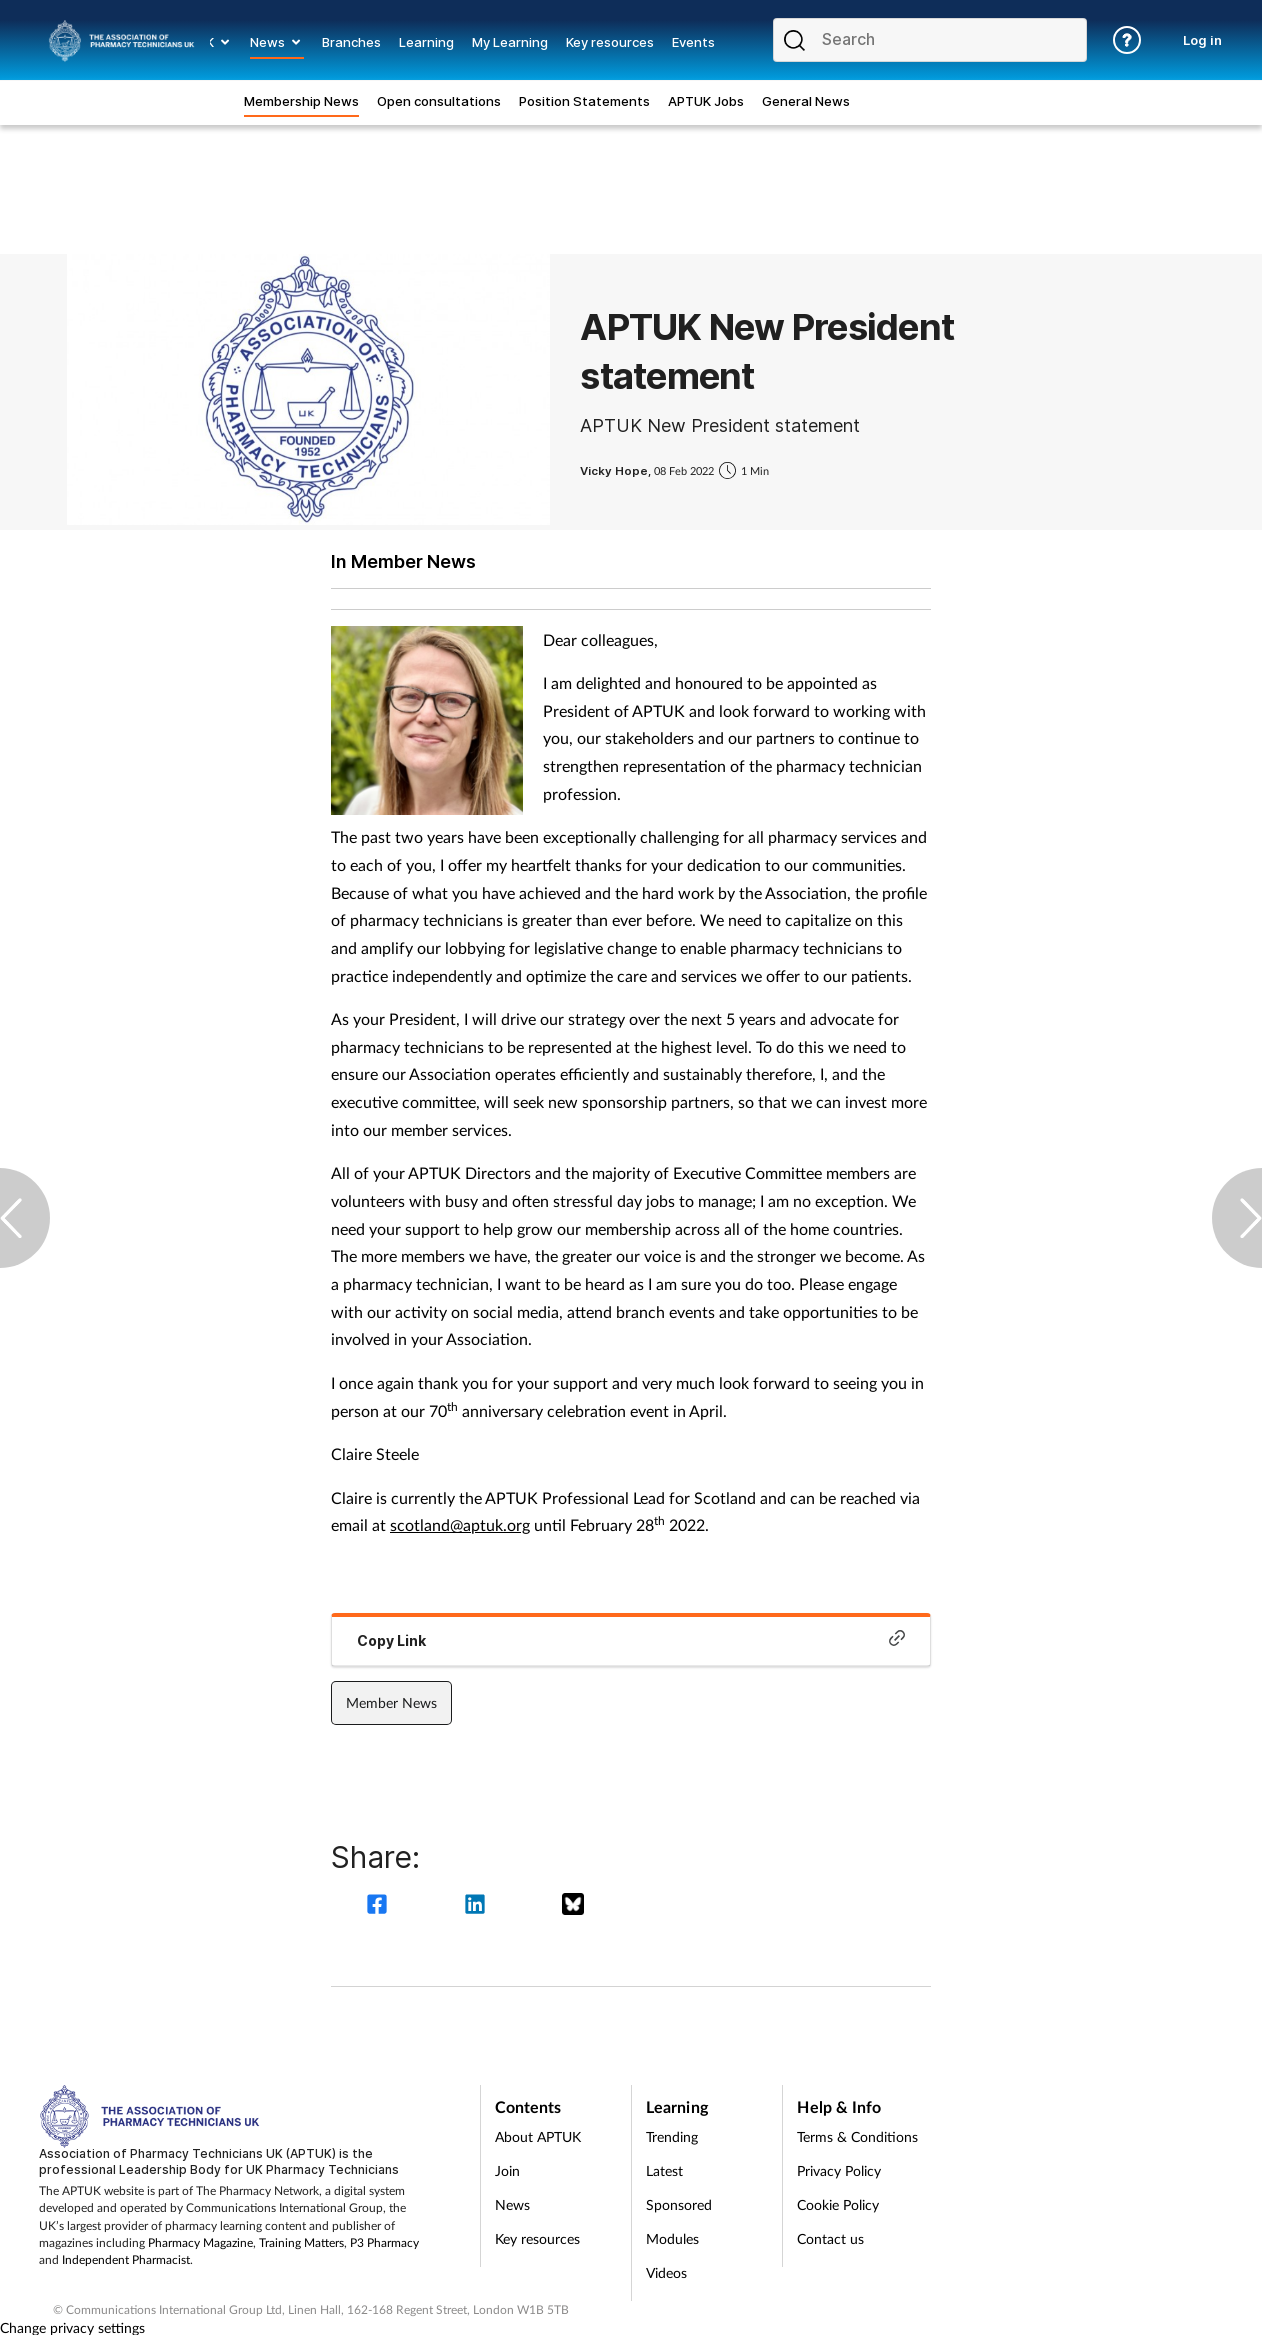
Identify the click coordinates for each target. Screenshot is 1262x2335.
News (512, 2204)
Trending (672, 2136)
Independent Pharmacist (126, 2259)
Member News (391, 1702)
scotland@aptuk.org (460, 1524)
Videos (666, 2272)
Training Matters (301, 2242)
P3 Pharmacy (384, 2242)
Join (507, 2170)
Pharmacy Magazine (200, 2242)
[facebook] (380, 1906)
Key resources (537, 2238)
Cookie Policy (838, 2204)
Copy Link (631, 1639)
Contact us (830, 2238)
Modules (672, 2238)
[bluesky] (573, 1906)
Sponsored (679, 2204)
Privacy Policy (839, 2170)
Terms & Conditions (857, 2136)
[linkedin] (478, 1906)
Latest (664, 2170)
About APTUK (538, 2136)
